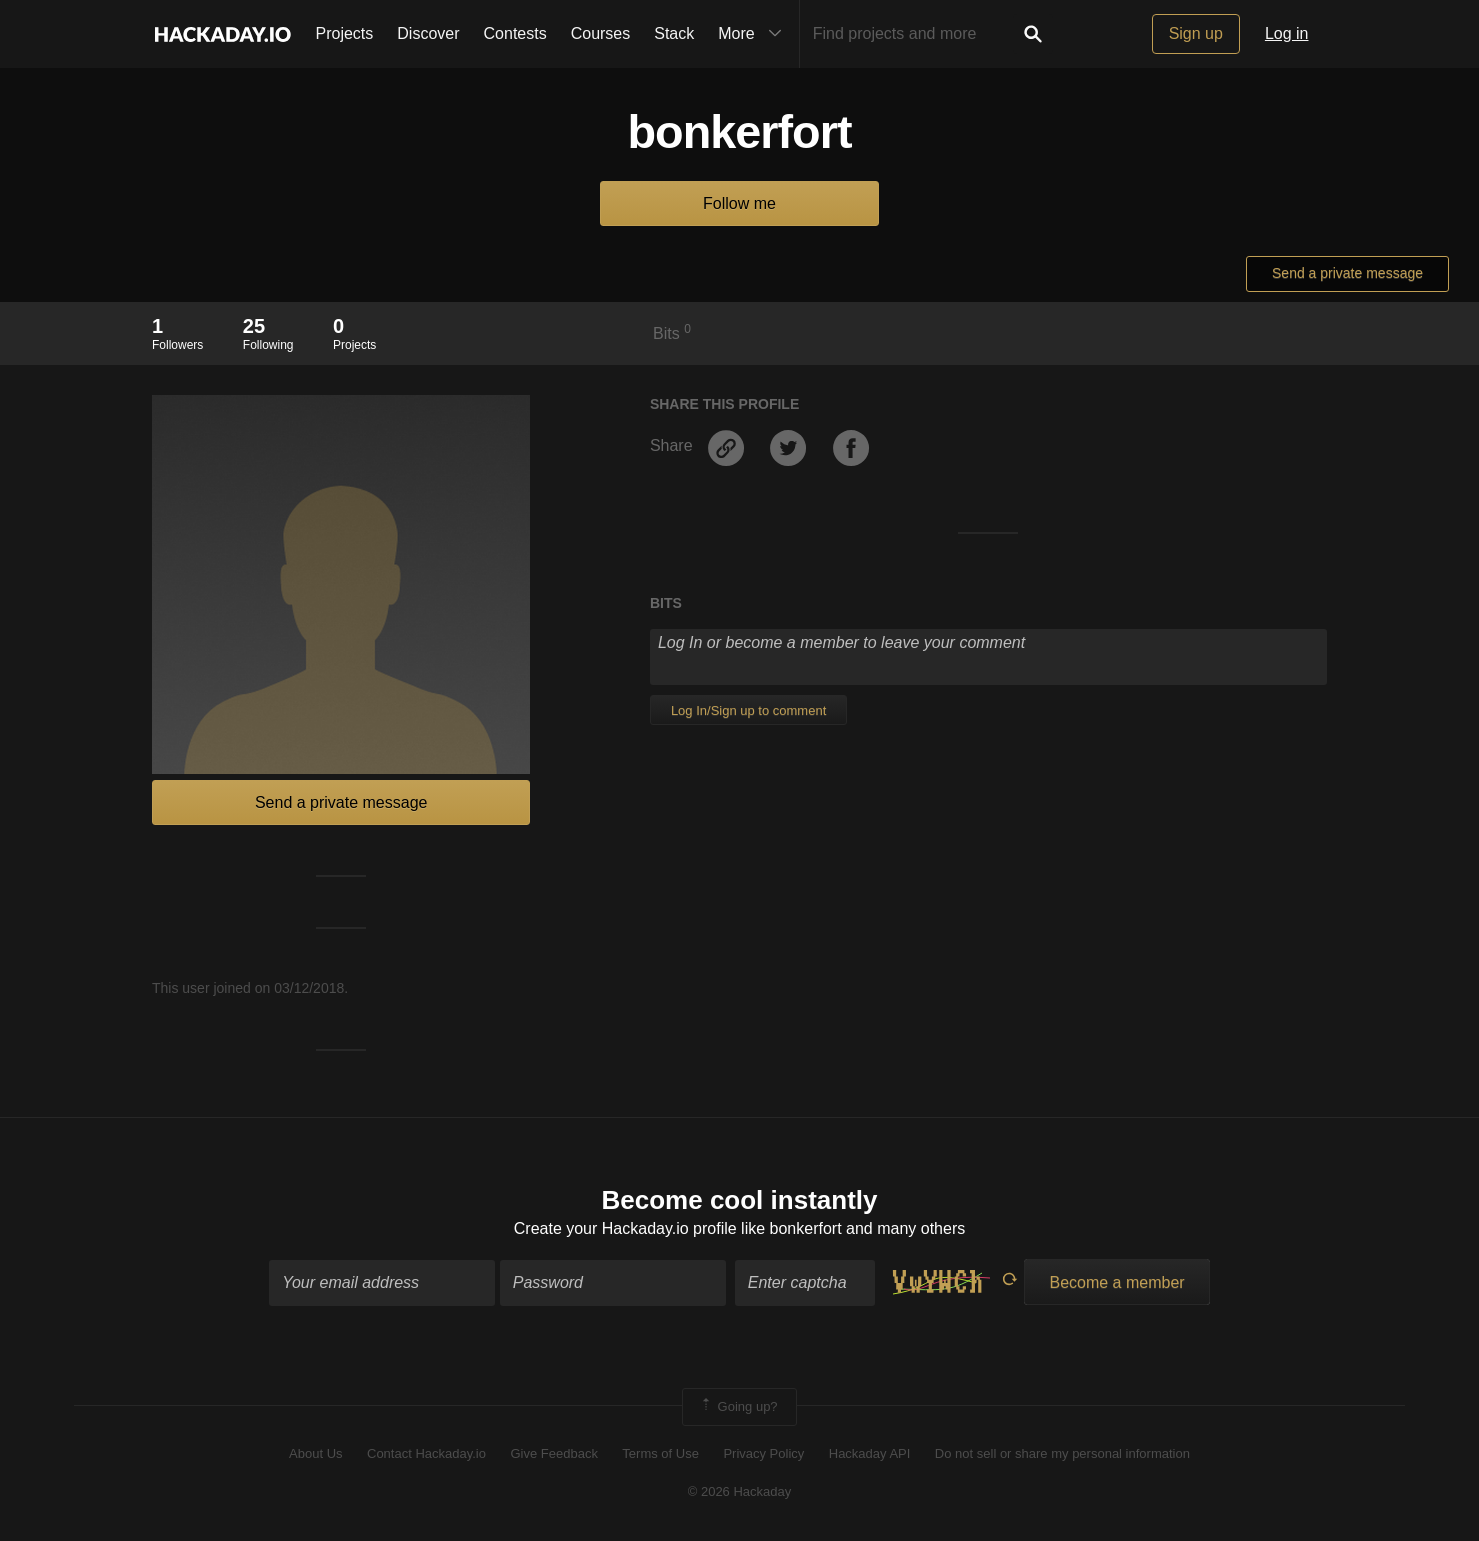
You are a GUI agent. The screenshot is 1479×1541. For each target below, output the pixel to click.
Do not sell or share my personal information (1062, 1453)
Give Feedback (553, 1453)
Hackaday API (870, 1453)
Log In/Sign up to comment (748, 710)
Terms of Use (660, 1453)
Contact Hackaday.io (426, 1453)
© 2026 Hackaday (740, 1491)
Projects (345, 33)
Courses (601, 33)
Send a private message (1347, 273)
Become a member (1116, 1282)
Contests (515, 33)
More (754, 34)
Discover (428, 33)
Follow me (739, 203)
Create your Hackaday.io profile (625, 1228)
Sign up (1196, 33)
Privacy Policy (763, 1453)
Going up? (738, 1407)
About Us (315, 1453)
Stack (674, 33)
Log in (1287, 33)
